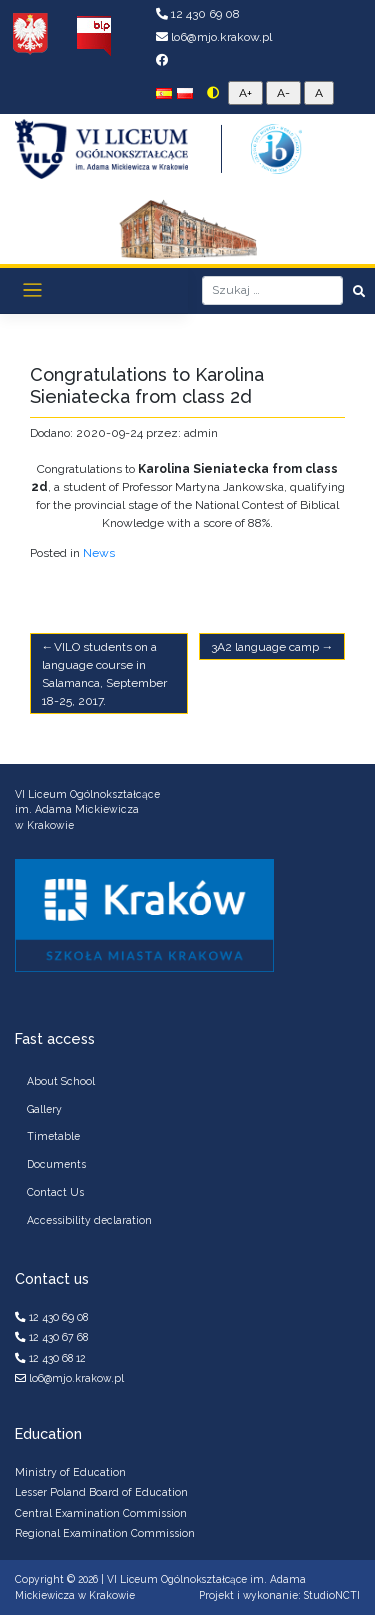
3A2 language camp (265, 647)
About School (61, 1081)
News (99, 553)
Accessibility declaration (89, 1220)
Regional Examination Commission (105, 1533)
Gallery (44, 1109)
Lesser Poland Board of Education (101, 1492)
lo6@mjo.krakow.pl (214, 37)
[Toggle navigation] (32, 290)
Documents (56, 1164)
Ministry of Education (70, 1472)
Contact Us (55, 1192)
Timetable (53, 1136)
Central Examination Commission (101, 1513)
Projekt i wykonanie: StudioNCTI (279, 1595)
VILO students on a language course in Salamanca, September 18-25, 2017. (104, 674)
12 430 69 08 (198, 14)
